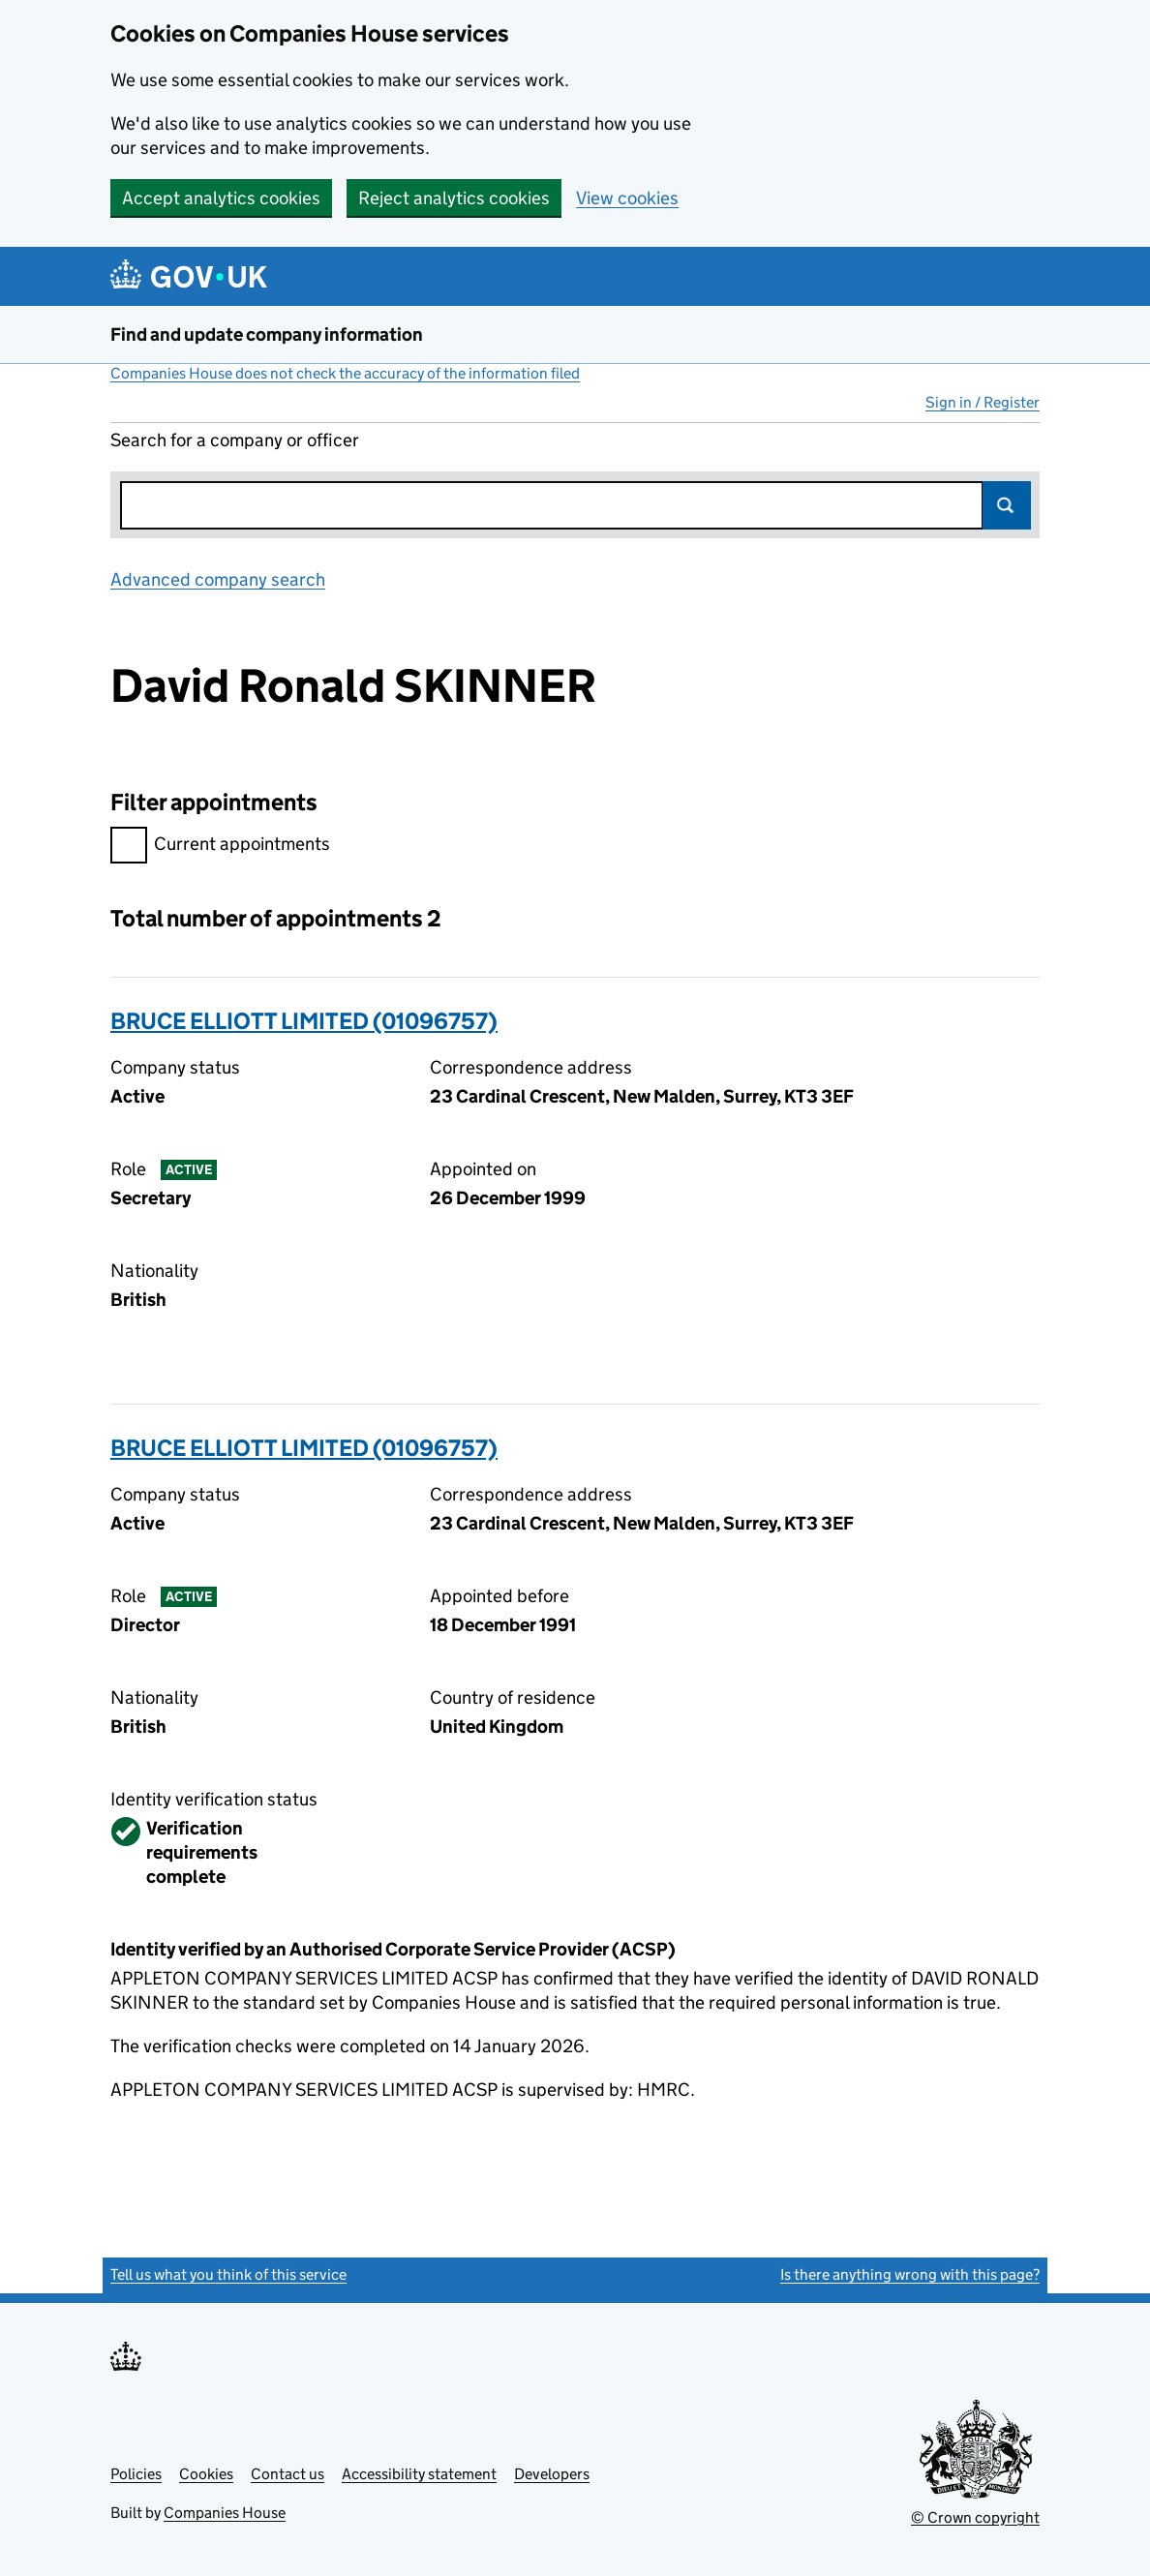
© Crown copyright (975, 2517)
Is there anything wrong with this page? (910, 2274)
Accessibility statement (419, 2474)
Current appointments (220, 847)
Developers (552, 2474)
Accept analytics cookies (221, 198)
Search (1007, 505)
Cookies (206, 2474)
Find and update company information (266, 334)
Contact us (287, 2474)
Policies (136, 2474)
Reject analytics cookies (454, 198)
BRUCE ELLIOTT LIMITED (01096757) (304, 1021)
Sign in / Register (982, 402)
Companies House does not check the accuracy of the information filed (345, 373)
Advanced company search (217, 579)
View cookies (627, 198)
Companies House (225, 2512)
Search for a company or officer (234, 440)
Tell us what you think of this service (228, 2274)
